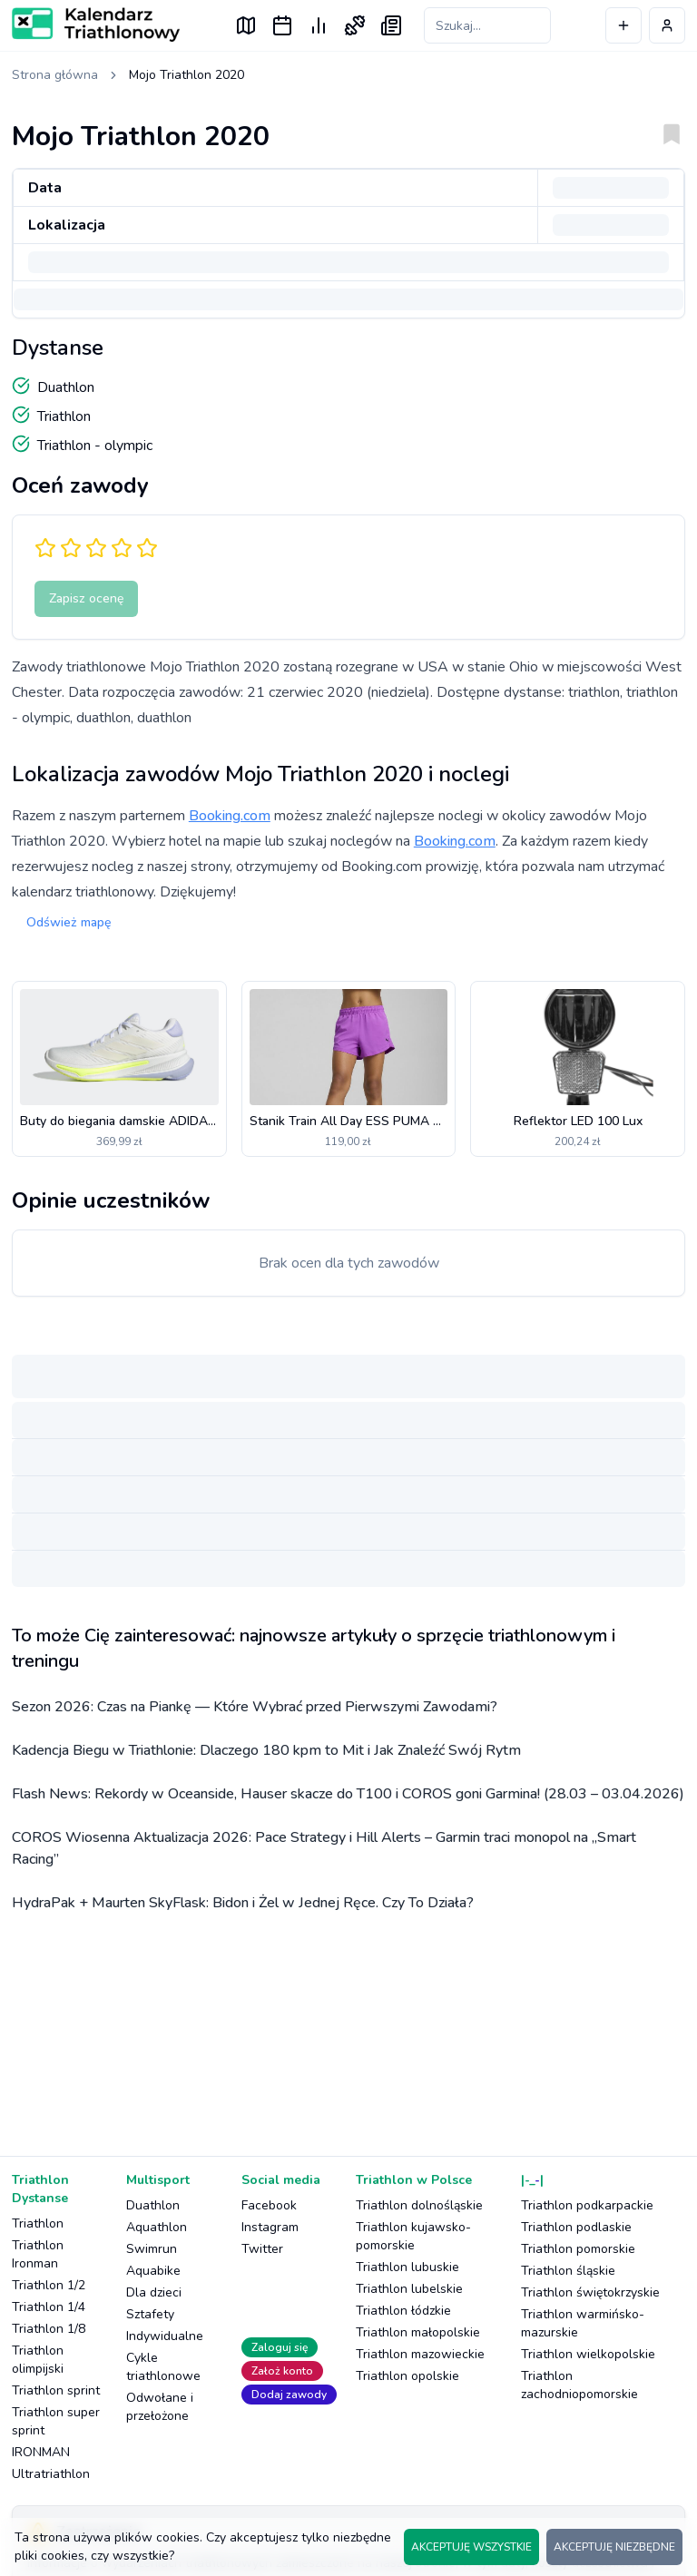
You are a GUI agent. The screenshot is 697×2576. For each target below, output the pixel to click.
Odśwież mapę (68, 922)
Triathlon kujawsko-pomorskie (413, 2236)
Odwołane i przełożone (159, 2406)
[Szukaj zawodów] (487, 25)
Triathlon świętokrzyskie (590, 2292)
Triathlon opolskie (407, 2376)
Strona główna (55, 74)
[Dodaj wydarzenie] (623, 25)
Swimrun (151, 2249)
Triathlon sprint (56, 2390)
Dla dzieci (154, 2292)
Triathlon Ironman (38, 2254)
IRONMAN (41, 2452)
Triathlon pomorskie (578, 2249)
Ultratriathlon (51, 2474)
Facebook (269, 2205)
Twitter (262, 2249)
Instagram (270, 2227)
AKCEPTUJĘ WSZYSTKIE (471, 2547)
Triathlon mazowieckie (420, 2354)
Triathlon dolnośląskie (419, 2205)
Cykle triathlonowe (163, 2367)
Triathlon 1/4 (48, 2307)
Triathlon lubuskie (407, 2267)
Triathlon (38, 2223)
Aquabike (153, 2270)
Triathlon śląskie (568, 2270)
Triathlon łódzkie (403, 2310)
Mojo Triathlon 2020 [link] (186, 74)
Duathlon (153, 2205)
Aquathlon (156, 2227)
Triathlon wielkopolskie (588, 2354)
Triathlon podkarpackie (587, 2205)
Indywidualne (164, 2336)
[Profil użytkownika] (667, 25)
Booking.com (229, 816)
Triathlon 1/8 (48, 2328)
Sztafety (150, 2314)
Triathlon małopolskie (418, 2332)
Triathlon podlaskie (576, 2227)
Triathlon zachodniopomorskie (579, 2385)
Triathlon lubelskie (409, 2288)
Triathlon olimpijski (38, 2359)
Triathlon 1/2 (48, 2285)
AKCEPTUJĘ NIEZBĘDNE (614, 2547)
